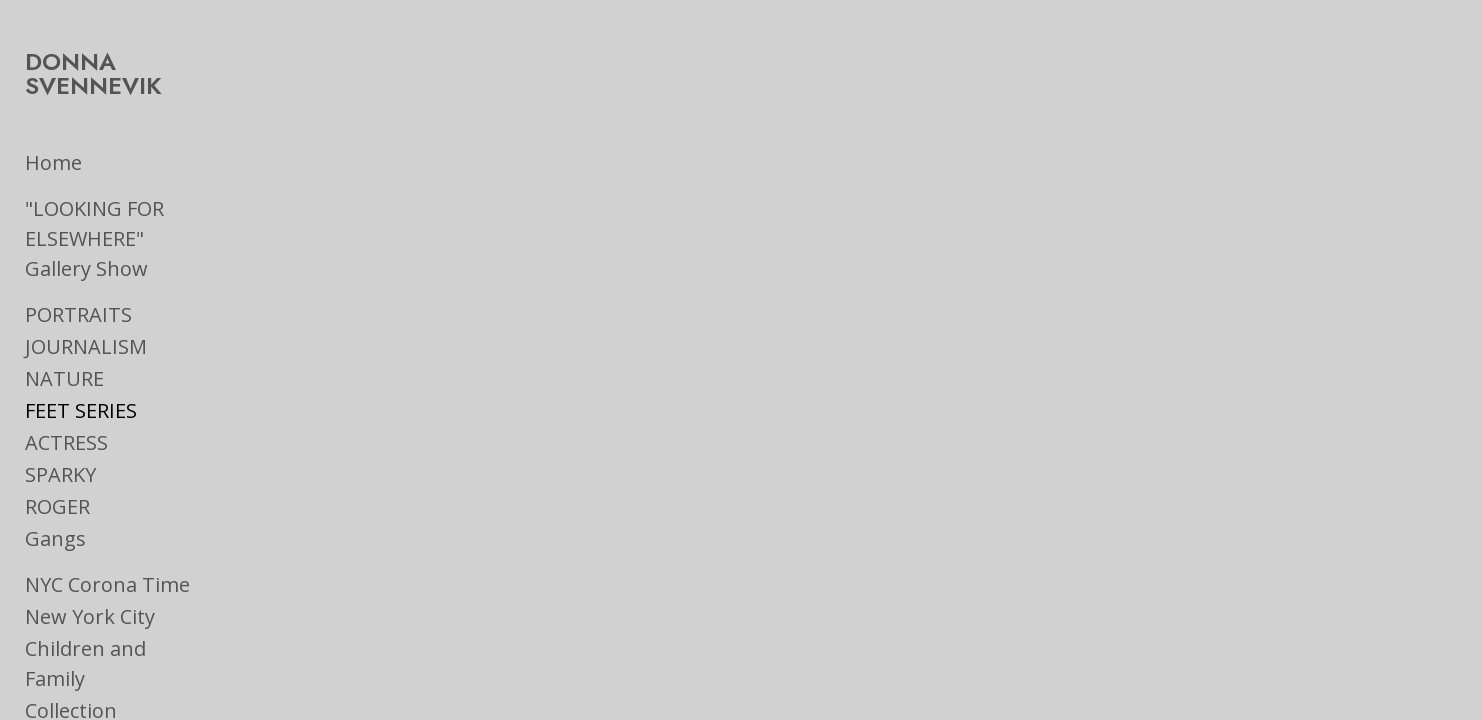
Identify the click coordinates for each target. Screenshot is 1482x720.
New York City (90, 562)
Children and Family (118, 594)
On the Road (83, 658)
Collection (71, 626)
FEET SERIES (81, 356)
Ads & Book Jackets (114, 690)
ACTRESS (66, 388)
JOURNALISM (86, 292)
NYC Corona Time (107, 530)
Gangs (55, 484)
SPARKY (60, 420)
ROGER (57, 452)
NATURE (64, 324)
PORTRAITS (78, 260)
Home (53, 138)
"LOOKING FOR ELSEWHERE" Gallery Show (156, 199)
